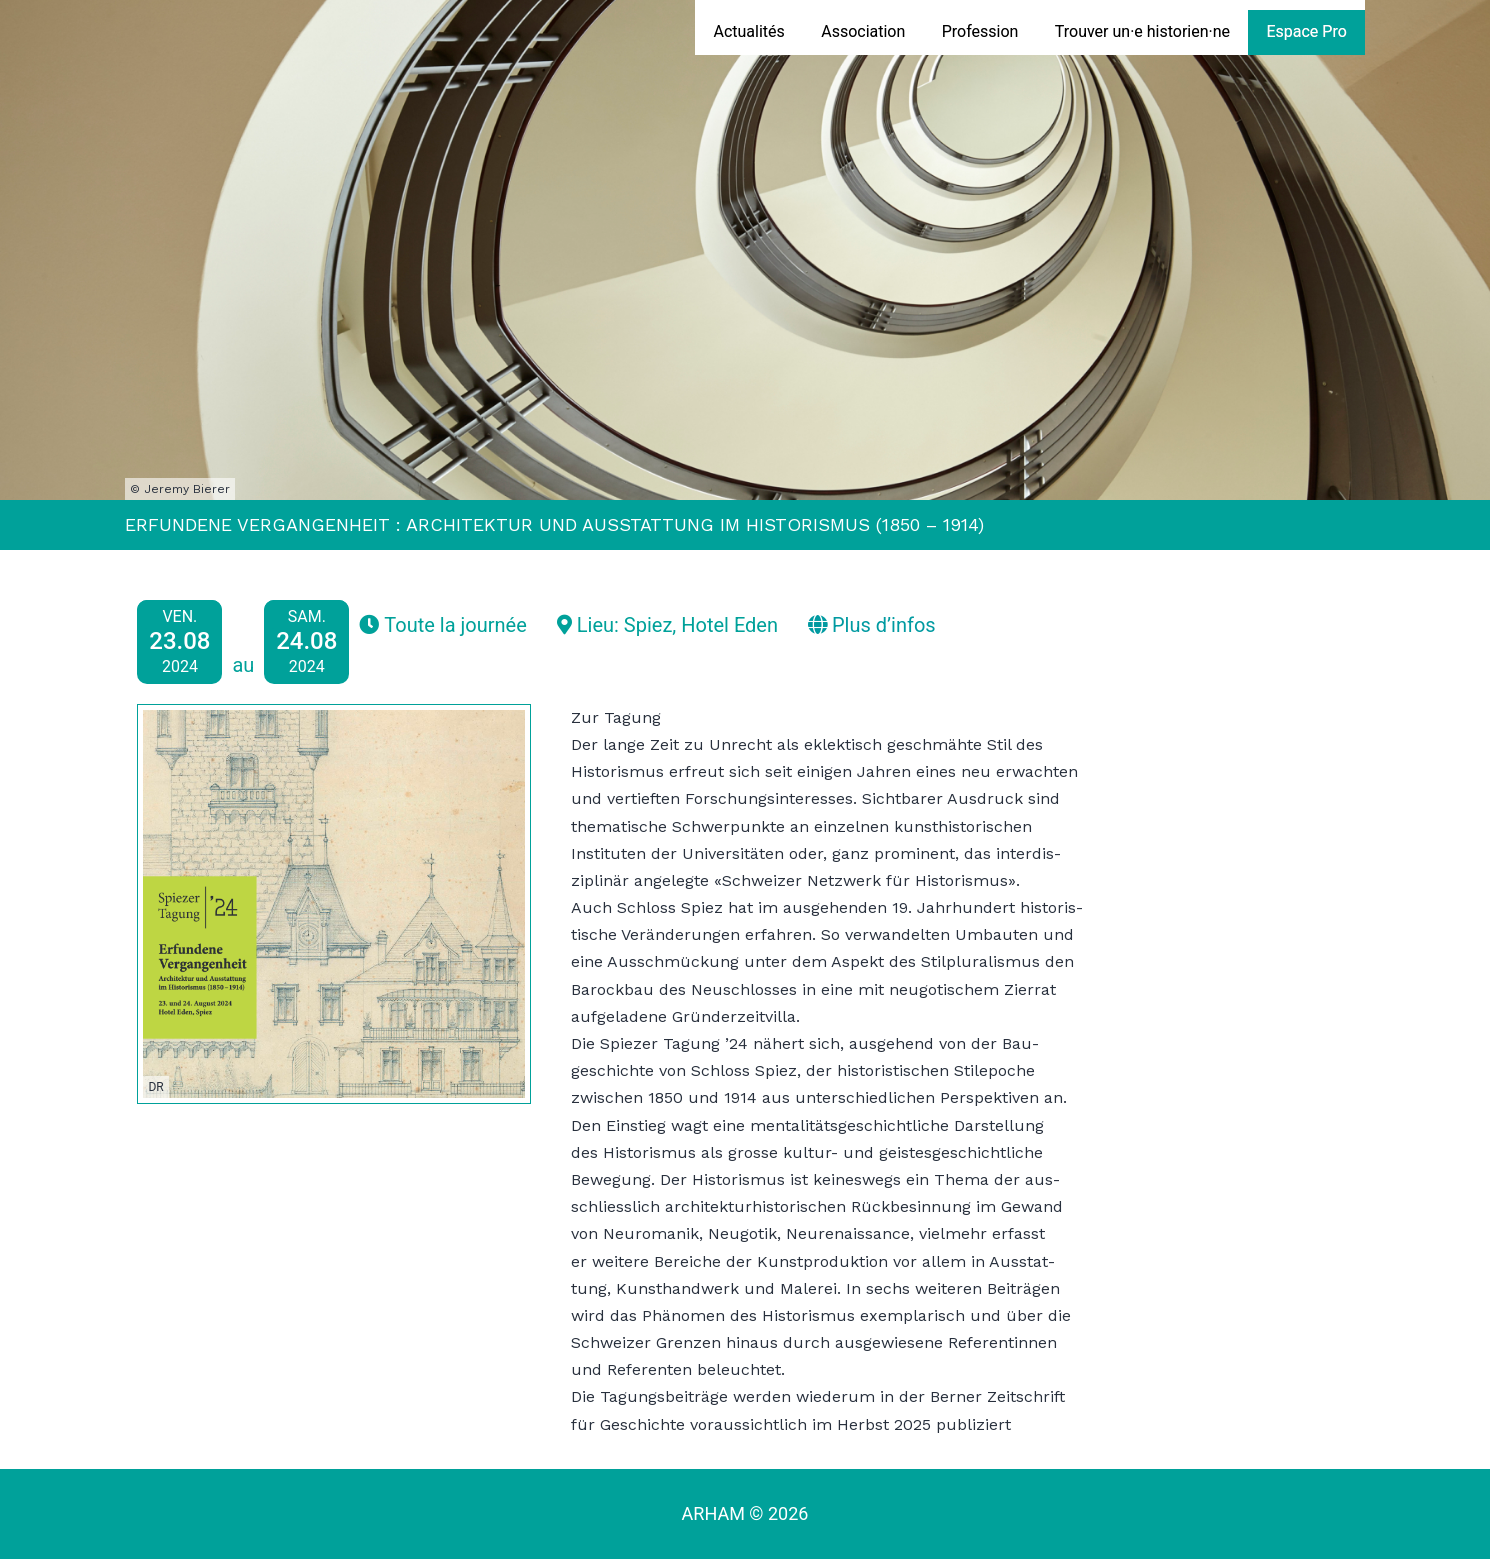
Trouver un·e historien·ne (1142, 31)
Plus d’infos (872, 625)
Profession (980, 31)
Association (863, 31)
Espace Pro (1306, 31)
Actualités (748, 31)
